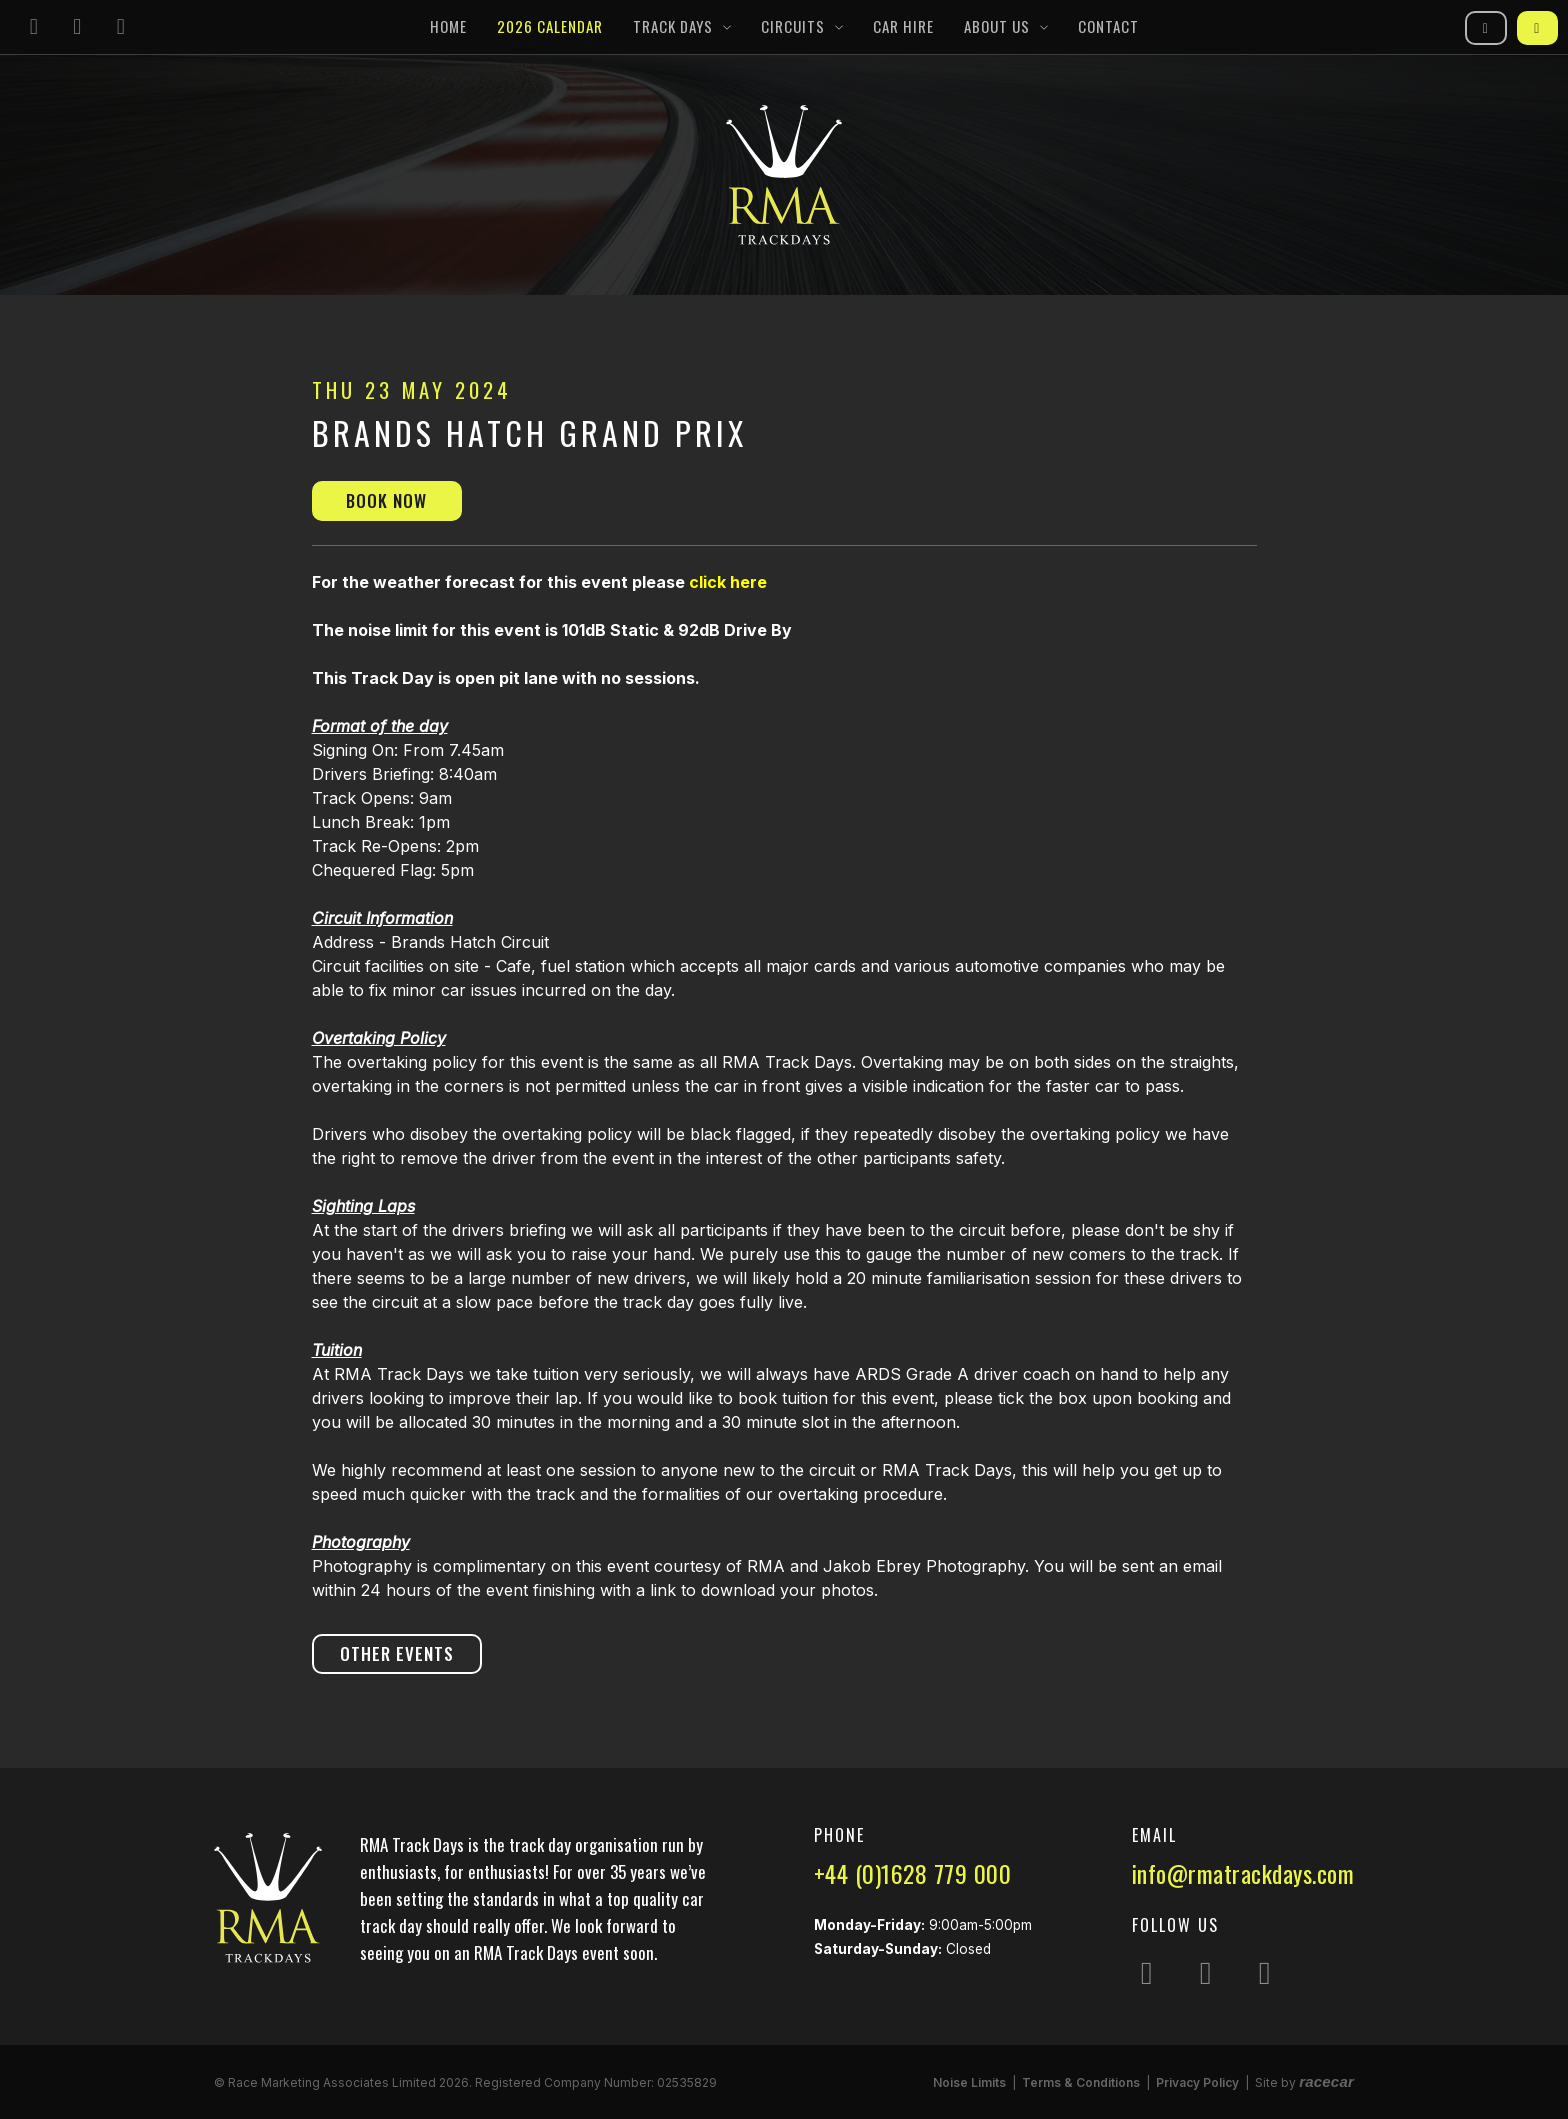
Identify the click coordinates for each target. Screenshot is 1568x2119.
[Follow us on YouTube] (121, 27)
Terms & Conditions (1081, 2082)
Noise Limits (969, 2082)
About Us (997, 26)
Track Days (673, 26)
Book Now (386, 500)
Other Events (397, 1653)
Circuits (793, 26)
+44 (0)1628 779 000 (913, 1873)
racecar (1326, 2081)
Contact (1108, 26)
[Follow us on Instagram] (34, 27)
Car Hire (903, 26)
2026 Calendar (550, 26)
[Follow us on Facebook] (78, 27)
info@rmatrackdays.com (1243, 1873)
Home (448, 26)
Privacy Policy (1197, 2082)
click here (728, 582)
